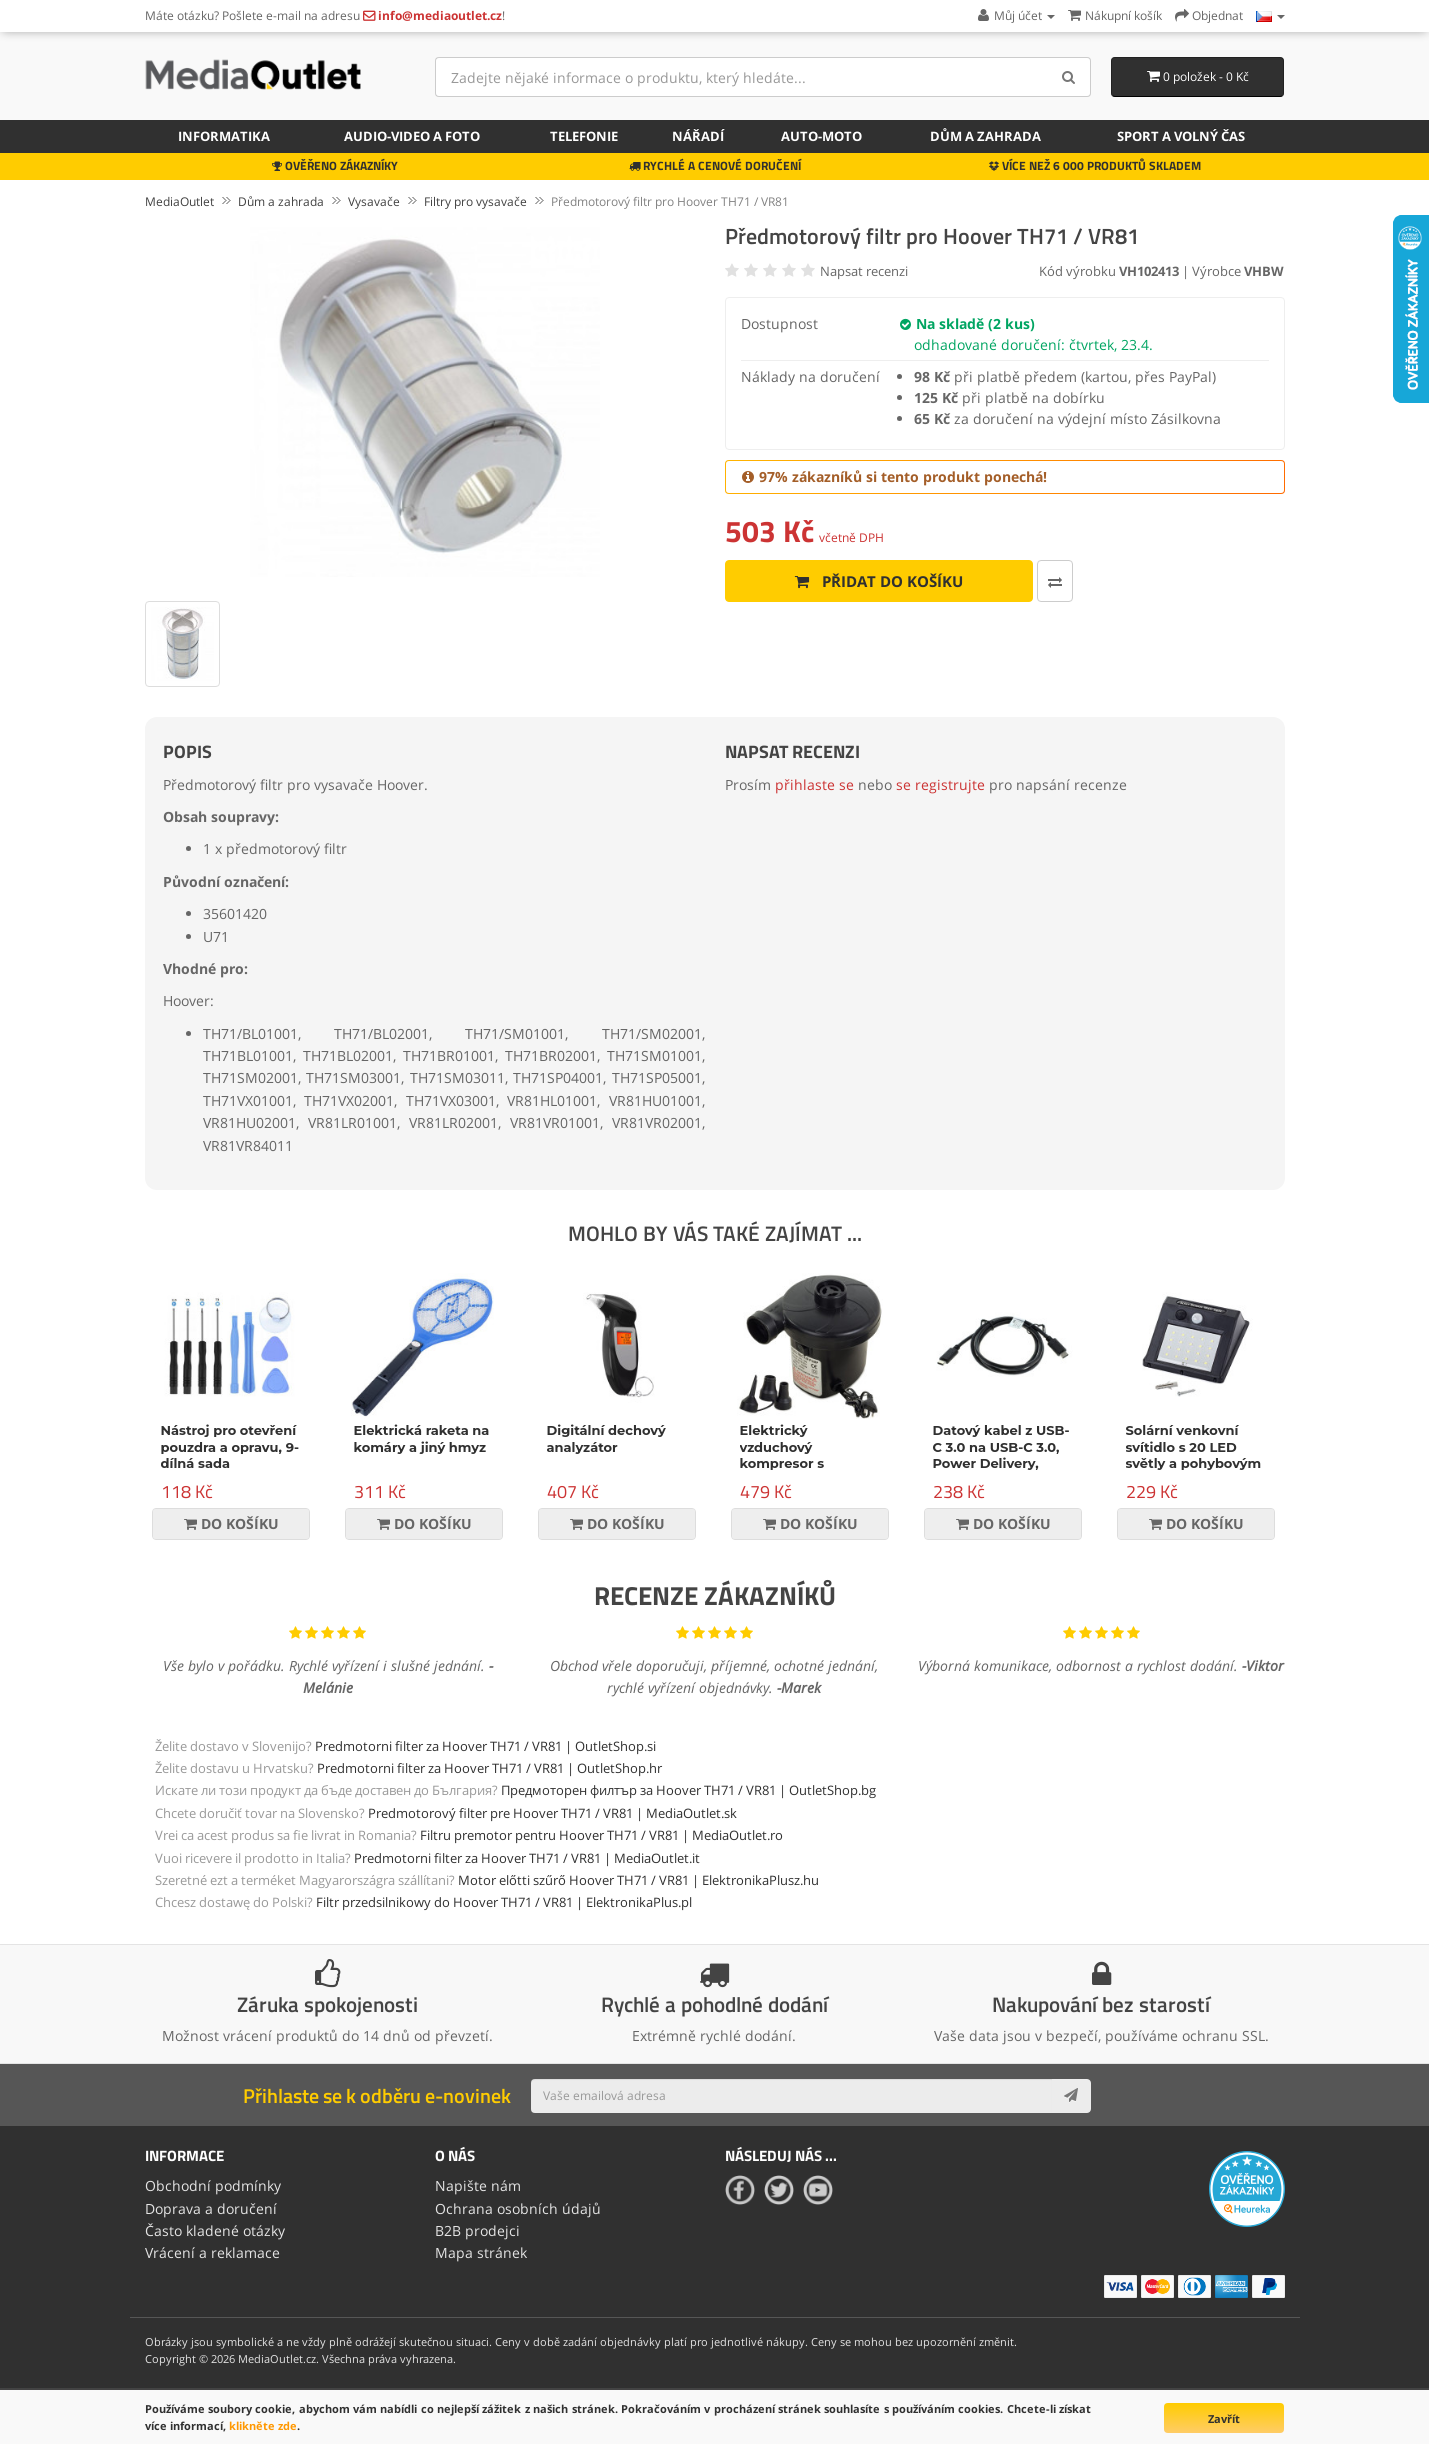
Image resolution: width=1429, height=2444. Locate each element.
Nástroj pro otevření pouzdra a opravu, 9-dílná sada (230, 1447)
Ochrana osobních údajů (518, 2208)
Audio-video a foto (412, 136)
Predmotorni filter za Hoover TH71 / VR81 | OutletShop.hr (489, 1768)
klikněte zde (263, 2425)
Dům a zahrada (985, 136)
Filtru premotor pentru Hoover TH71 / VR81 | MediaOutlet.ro (601, 1835)
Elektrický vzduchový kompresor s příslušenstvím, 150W (791, 1464)
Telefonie (584, 136)
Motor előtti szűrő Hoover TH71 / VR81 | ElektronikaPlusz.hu (638, 1880)
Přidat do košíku (879, 581)
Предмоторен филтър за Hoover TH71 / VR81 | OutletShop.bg (688, 1790)
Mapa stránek (481, 2252)
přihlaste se (814, 784)
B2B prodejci (477, 2230)
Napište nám (478, 2185)
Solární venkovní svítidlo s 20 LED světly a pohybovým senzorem (1194, 1455)
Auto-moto (821, 136)
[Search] (1068, 77)
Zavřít (1224, 2418)
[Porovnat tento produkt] (1055, 581)
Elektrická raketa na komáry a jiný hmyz (422, 1438)
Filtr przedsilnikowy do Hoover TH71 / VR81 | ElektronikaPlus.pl (504, 1902)
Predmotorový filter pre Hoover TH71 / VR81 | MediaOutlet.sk (552, 1813)
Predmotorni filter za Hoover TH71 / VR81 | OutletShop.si (485, 1746)
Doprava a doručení (211, 2208)
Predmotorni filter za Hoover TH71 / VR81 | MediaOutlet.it (527, 1858)
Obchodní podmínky (213, 2185)
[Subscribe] (1071, 2096)
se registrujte (940, 784)
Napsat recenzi (864, 271)
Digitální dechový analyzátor (606, 1438)
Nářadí (698, 136)
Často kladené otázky (215, 2230)
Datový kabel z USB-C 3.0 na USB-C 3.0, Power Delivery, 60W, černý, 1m (1001, 1455)
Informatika (224, 136)
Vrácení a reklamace (212, 2252)
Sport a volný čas (1181, 136)
